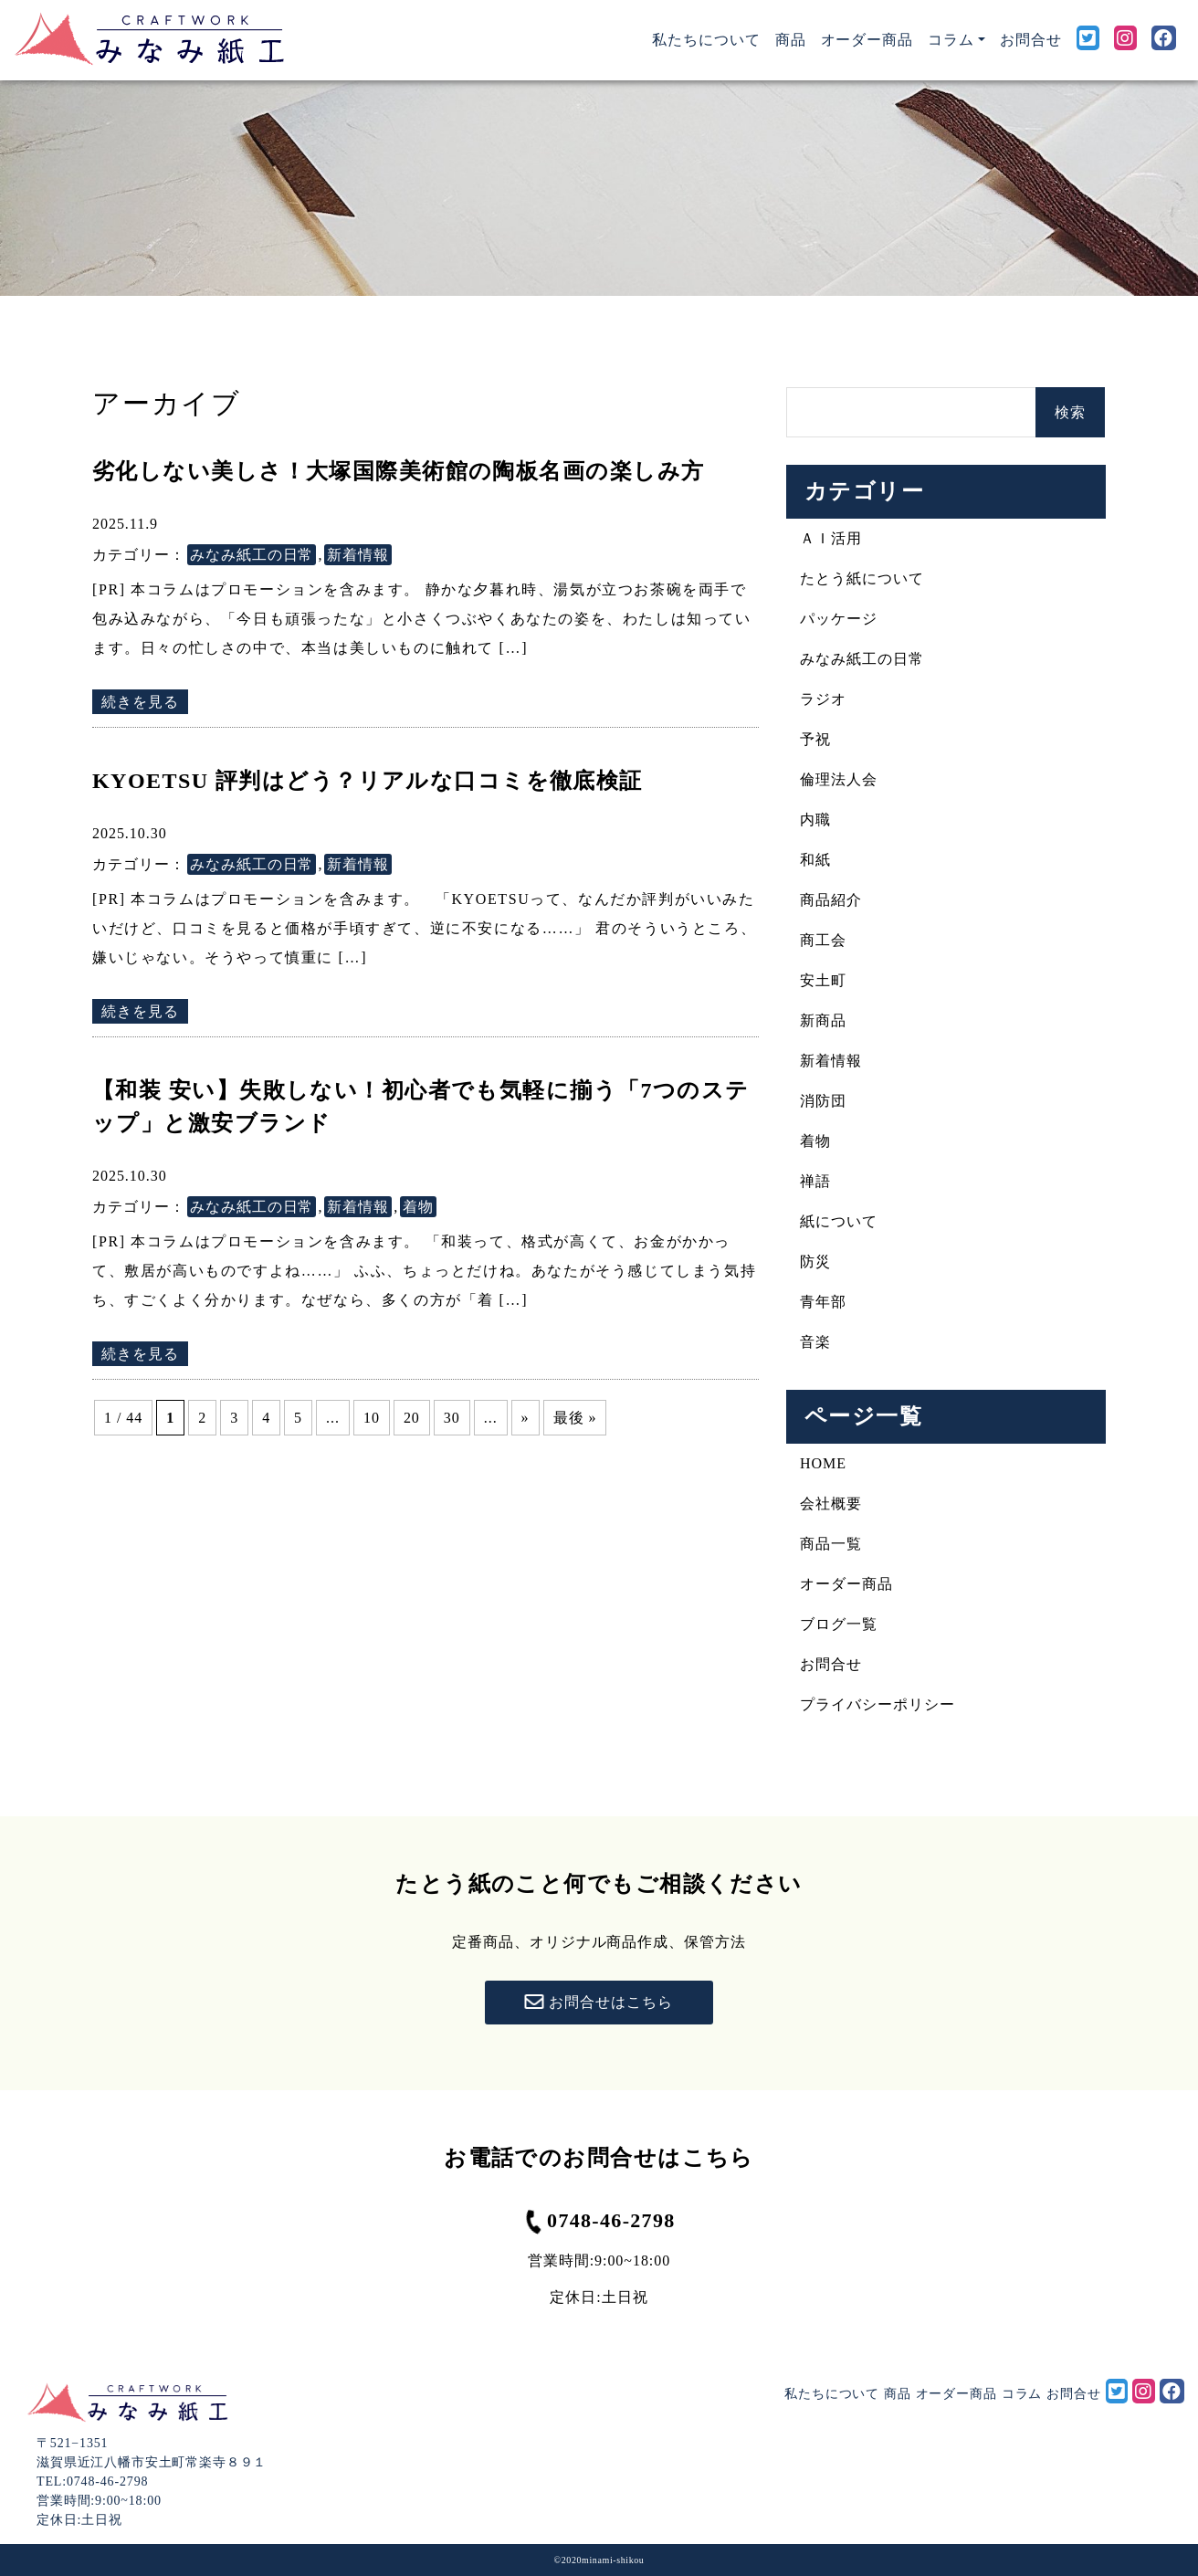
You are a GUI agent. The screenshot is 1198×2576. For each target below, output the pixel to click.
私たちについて (710, 37)
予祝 (815, 739)
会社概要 (831, 1503)
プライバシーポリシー (877, 1704)
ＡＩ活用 (831, 538)
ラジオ (823, 699)
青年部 (823, 1301)
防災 (815, 1261)
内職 (815, 819)
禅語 (815, 1181)
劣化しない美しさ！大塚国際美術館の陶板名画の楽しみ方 (398, 471)
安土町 (823, 980)
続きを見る (140, 702)
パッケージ (838, 618)
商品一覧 (831, 1543)
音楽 (815, 1342)
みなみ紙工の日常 (252, 555)
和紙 (815, 859)
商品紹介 (831, 900)
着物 (418, 1206)
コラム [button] (951, 39)
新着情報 (358, 555)
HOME (823, 1463)
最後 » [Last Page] (575, 1417)
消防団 (823, 1101)
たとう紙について (862, 578)
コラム (1022, 2394)
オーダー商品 (867, 39)
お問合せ (1031, 39)
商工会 (823, 940)
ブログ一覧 (838, 1624)
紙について (838, 1221)
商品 (790, 39)
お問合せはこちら (599, 2002)
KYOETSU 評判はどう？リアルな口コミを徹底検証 (367, 781)
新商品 (823, 1020)
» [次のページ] (525, 1417)
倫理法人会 (838, 779)
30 (452, 1417)
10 (371, 1417)
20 (412, 1417)
